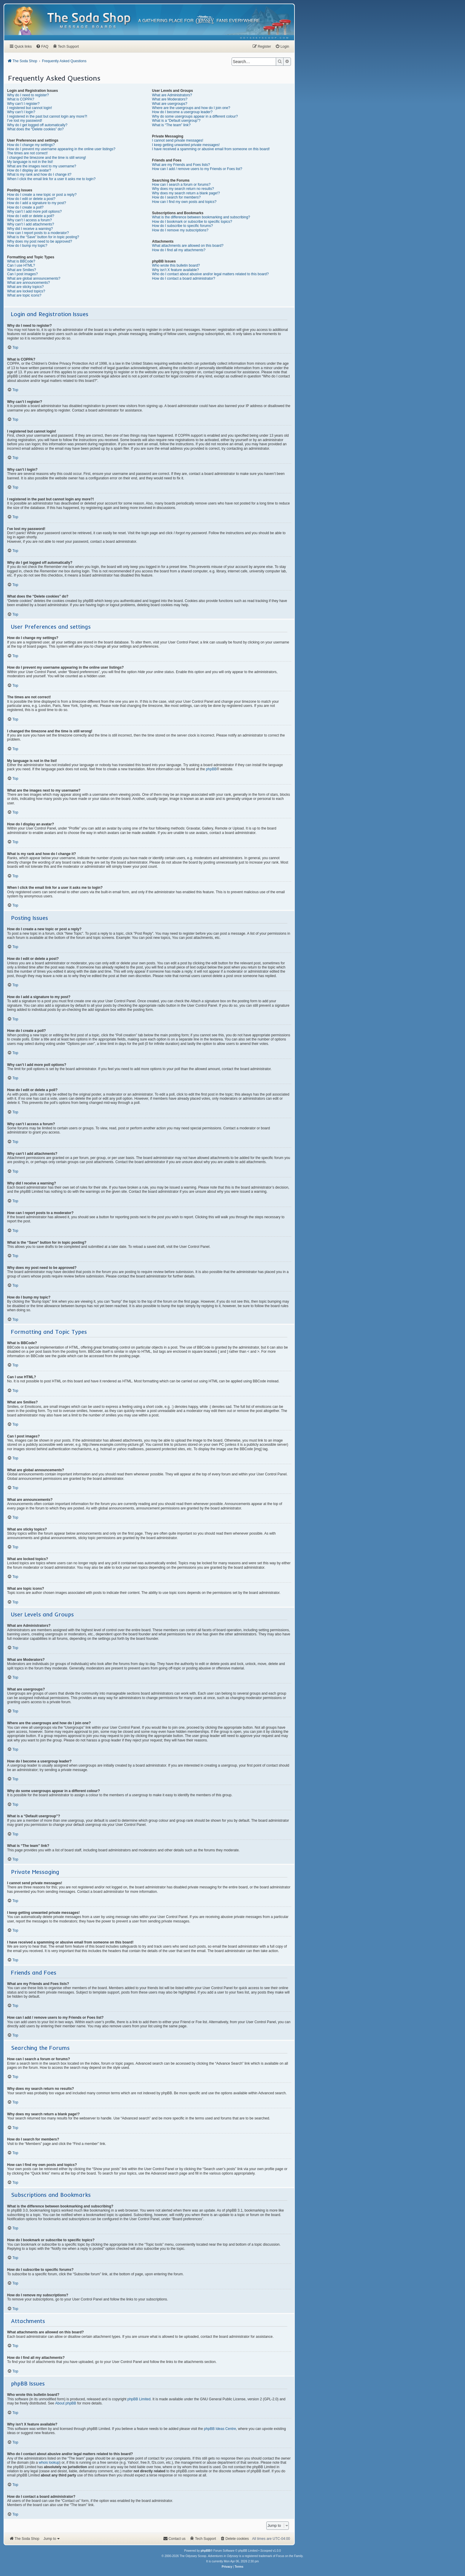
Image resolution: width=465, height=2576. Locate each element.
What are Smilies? (21, 270)
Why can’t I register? (23, 104)
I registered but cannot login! (29, 108)
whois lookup (49, 2462)
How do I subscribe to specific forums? (182, 226)
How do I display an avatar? (29, 170)
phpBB (211, 769)
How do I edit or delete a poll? (30, 216)
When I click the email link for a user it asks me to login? (51, 179)
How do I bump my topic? (27, 246)
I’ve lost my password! (24, 121)
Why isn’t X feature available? (175, 270)
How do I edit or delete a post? (31, 199)
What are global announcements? (33, 278)
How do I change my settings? (31, 145)
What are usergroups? (169, 104)
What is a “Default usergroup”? (176, 121)
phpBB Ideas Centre (220, 2429)
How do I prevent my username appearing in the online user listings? (61, 149)
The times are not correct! (27, 153)
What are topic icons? (24, 295)
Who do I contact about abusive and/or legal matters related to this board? (210, 274)
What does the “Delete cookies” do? (35, 129)
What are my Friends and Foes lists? (181, 165)
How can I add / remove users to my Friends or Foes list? (197, 169)
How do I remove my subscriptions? (180, 230)
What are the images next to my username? (41, 166)
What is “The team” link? (171, 125)
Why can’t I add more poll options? (34, 211)
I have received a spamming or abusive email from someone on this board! (211, 149)
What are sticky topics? (25, 287)
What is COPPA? (20, 99)
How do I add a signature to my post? (36, 203)
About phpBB (65, 2403)
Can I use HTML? (21, 265)
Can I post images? (22, 274)
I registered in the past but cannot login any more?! (47, 116)
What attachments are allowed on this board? (188, 246)
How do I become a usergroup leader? (182, 112)
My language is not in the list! (30, 162)
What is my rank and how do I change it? (39, 174)
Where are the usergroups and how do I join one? (191, 108)
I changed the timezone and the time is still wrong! (46, 158)
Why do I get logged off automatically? (37, 125)
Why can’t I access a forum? (29, 220)
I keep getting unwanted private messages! (186, 145)
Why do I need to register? (28, 95)
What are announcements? (28, 283)
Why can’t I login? (21, 112)
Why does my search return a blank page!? (186, 193)
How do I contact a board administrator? (183, 278)
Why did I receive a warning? (30, 229)
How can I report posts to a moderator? (38, 233)
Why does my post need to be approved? (39, 241)
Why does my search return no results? (183, 189)
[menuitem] (265, 38)
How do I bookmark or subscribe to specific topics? (192, 222)
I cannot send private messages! (177, 140)
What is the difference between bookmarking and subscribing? (201, 217)
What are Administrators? (172, 95)
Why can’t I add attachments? (30, 224)
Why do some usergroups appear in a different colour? (195, 116)
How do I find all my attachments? (179, 250)
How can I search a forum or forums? (181, 184)
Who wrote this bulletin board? (176, 265)
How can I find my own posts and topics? (184, 202)
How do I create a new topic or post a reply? (42, 195)
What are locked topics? (26, 291)
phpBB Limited (139, 2399)
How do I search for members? (176, 197)
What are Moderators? (169, 99)
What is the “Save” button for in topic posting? (43, 237)
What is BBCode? (21, 261)
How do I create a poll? (25, 207)
